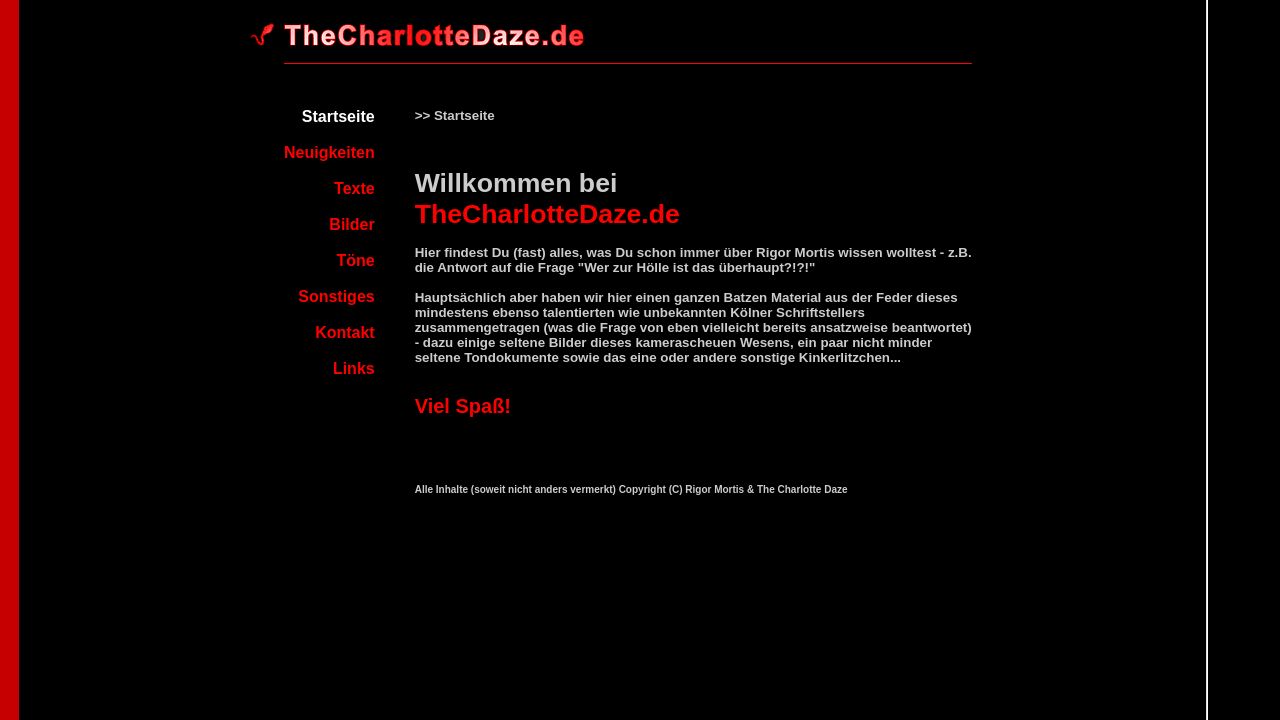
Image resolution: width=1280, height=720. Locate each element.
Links (354, 368)
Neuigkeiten (329, 152)
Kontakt (345, 332)
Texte (354, 188)
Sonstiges (336, 296)
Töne (355, 260)
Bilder (351, 224)
